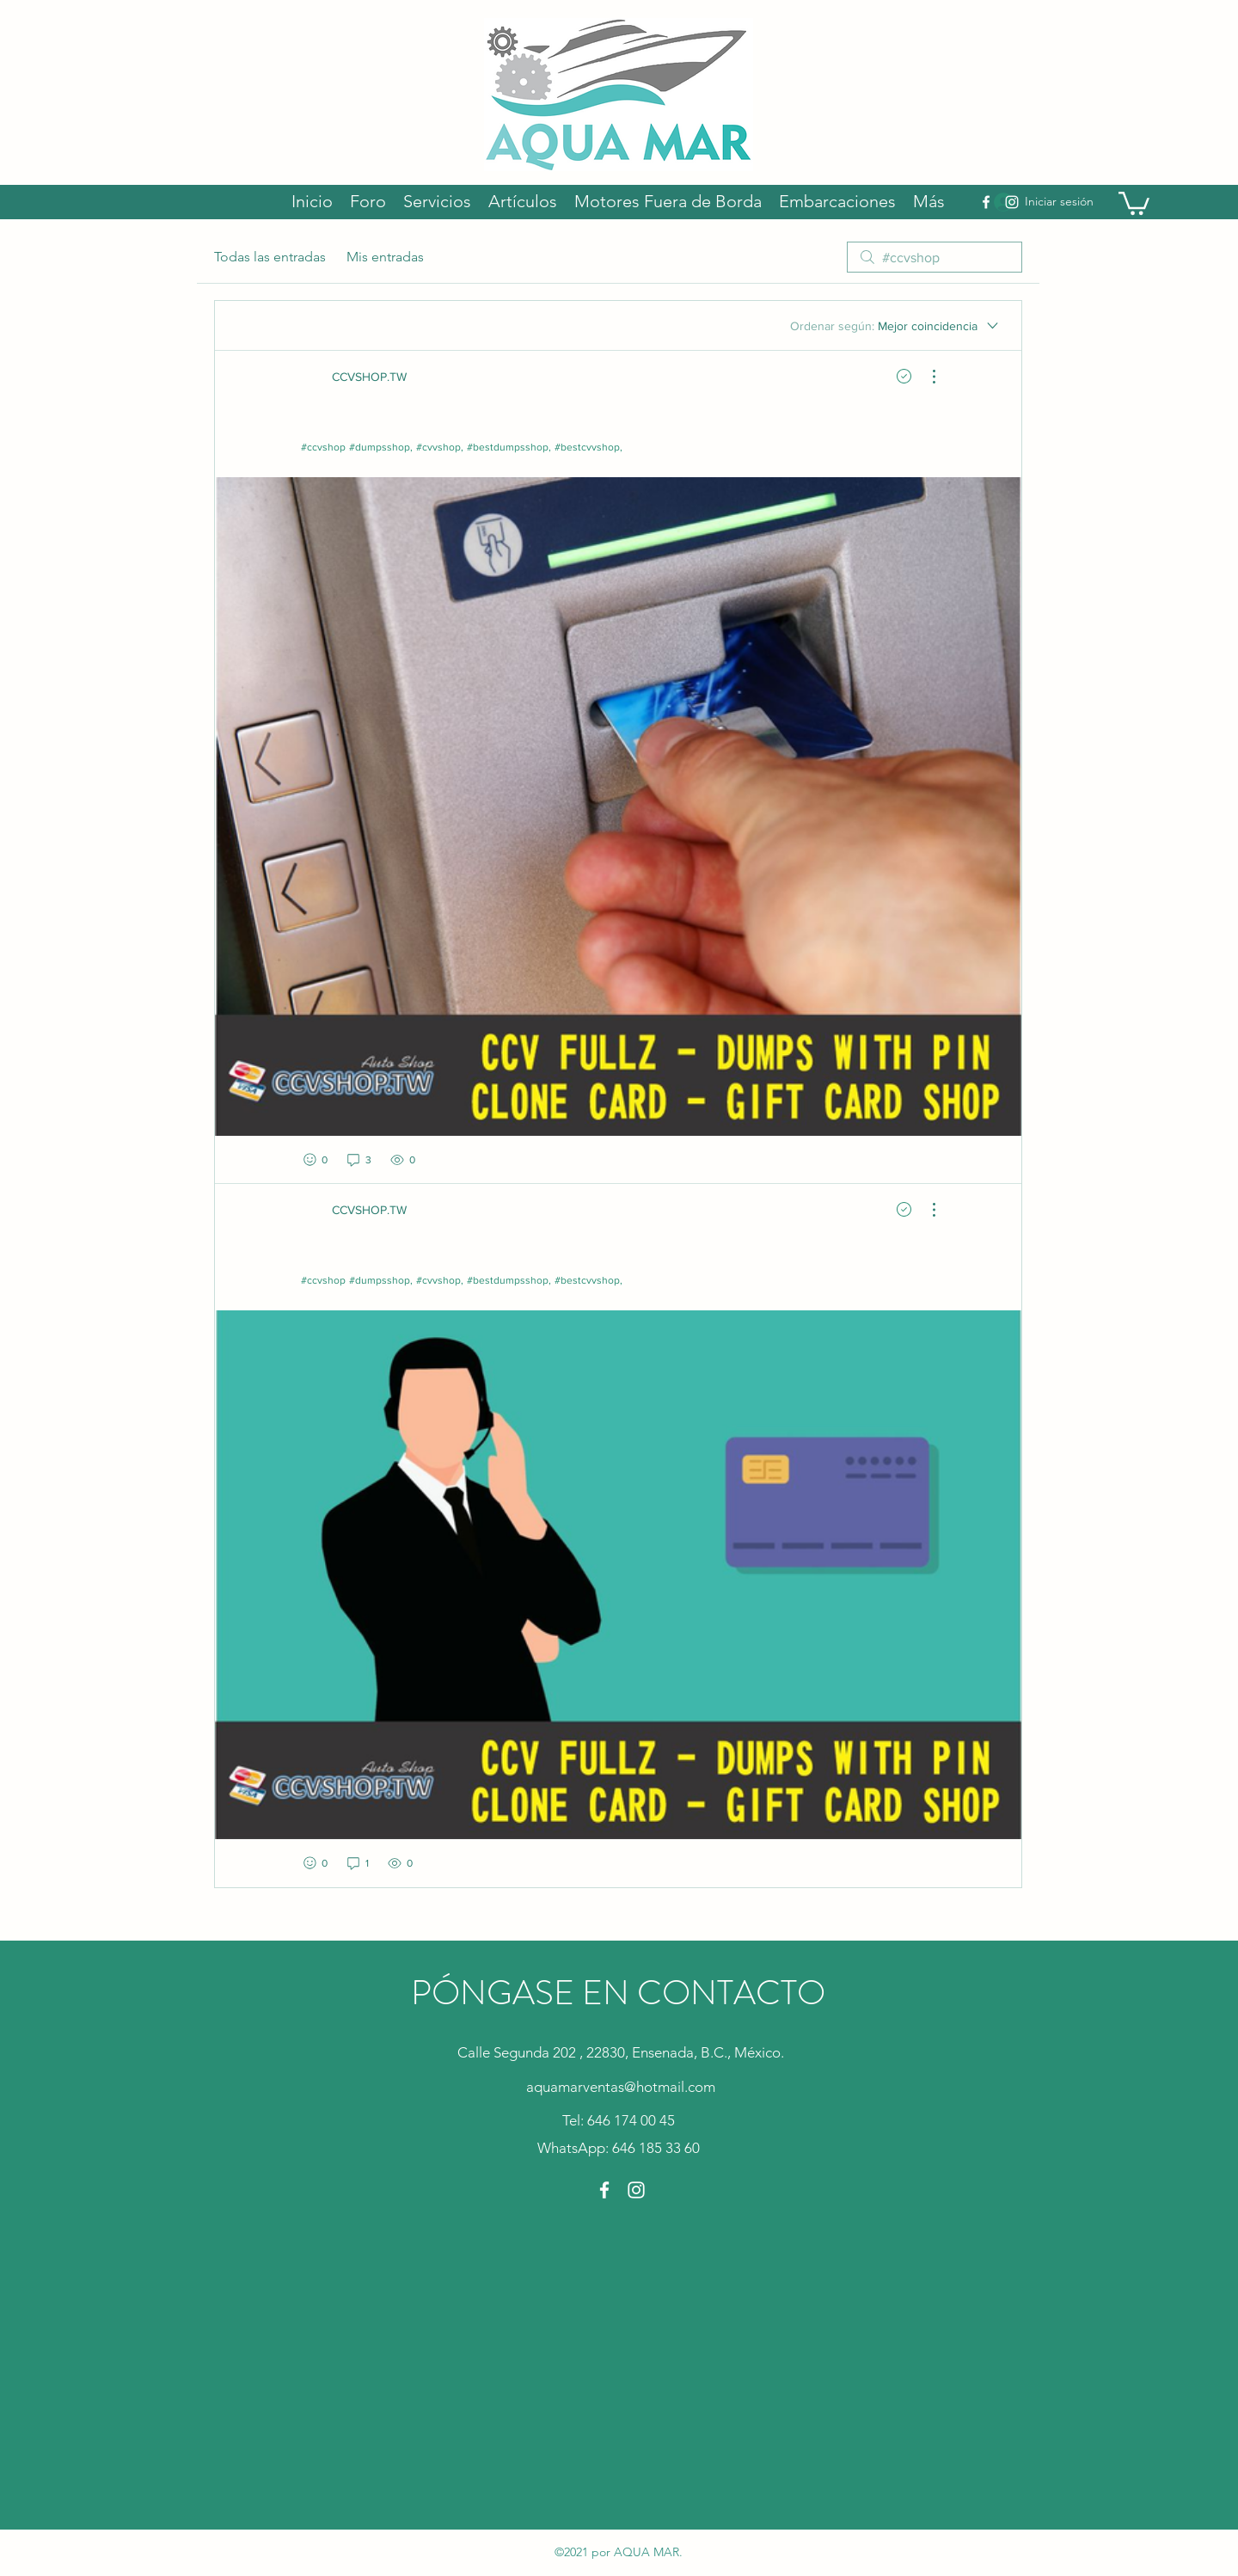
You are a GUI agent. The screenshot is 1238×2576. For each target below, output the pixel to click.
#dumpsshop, (381, 447)
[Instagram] (1011, 202)
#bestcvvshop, (588, 447)
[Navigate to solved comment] (904, 376)
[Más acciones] (925, 376)
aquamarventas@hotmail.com (620, 2086)
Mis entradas (385, 256)
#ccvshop (323, 447)
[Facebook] (986, 202)
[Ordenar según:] (895, 326)
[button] (1133, 202)
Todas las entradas (270, 256)
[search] (934, 257)
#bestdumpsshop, (509, 447)
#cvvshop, (439, 447)
